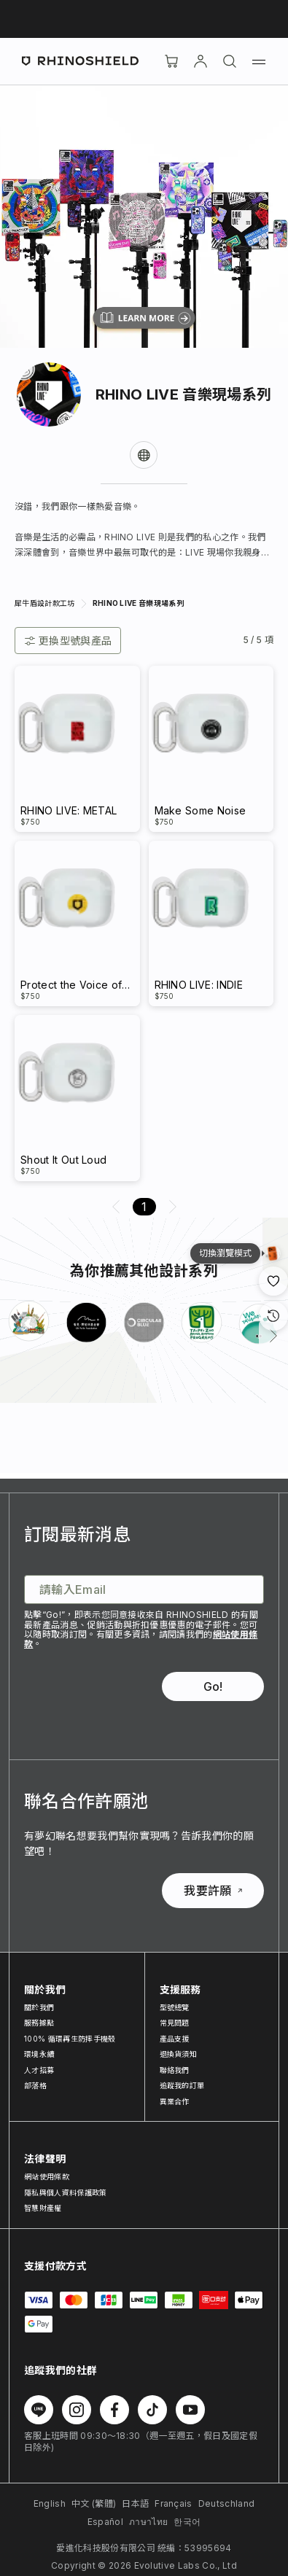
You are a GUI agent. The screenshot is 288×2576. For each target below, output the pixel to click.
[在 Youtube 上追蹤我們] (190, 2409)
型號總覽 (175, 2007)
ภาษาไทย (148, 2521)
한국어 (187, 2521)
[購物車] (171, 61)
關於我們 (39, 2007)
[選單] (259, 61)
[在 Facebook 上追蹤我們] (114, 2409)
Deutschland (226, 2503)
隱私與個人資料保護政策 (65, 2192)
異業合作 (175, 2101)
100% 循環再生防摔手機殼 (69, 2038)
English (50, 2503)
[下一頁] (273, 1335)
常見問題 (175, 2022)
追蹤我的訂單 (182, 2085)
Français (173, 2503)
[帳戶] (200, 61)
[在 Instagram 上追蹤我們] (76, 2409)
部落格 (35, 2085)
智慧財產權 (43, 2207)
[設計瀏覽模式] (273, 1253)
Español (105, 2521)
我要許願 (212, 1890)
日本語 (135, 2503)
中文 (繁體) (93, 2503)
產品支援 (175, 2038)
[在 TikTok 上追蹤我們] (152, 2409)
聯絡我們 (175, 2070)
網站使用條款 (46, 2176)
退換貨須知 (179, 2054)
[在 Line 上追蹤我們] (38, 2409)
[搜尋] (229, 61)
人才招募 (39, 2070)
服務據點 (39, 2022)
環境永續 (39, 2054)
